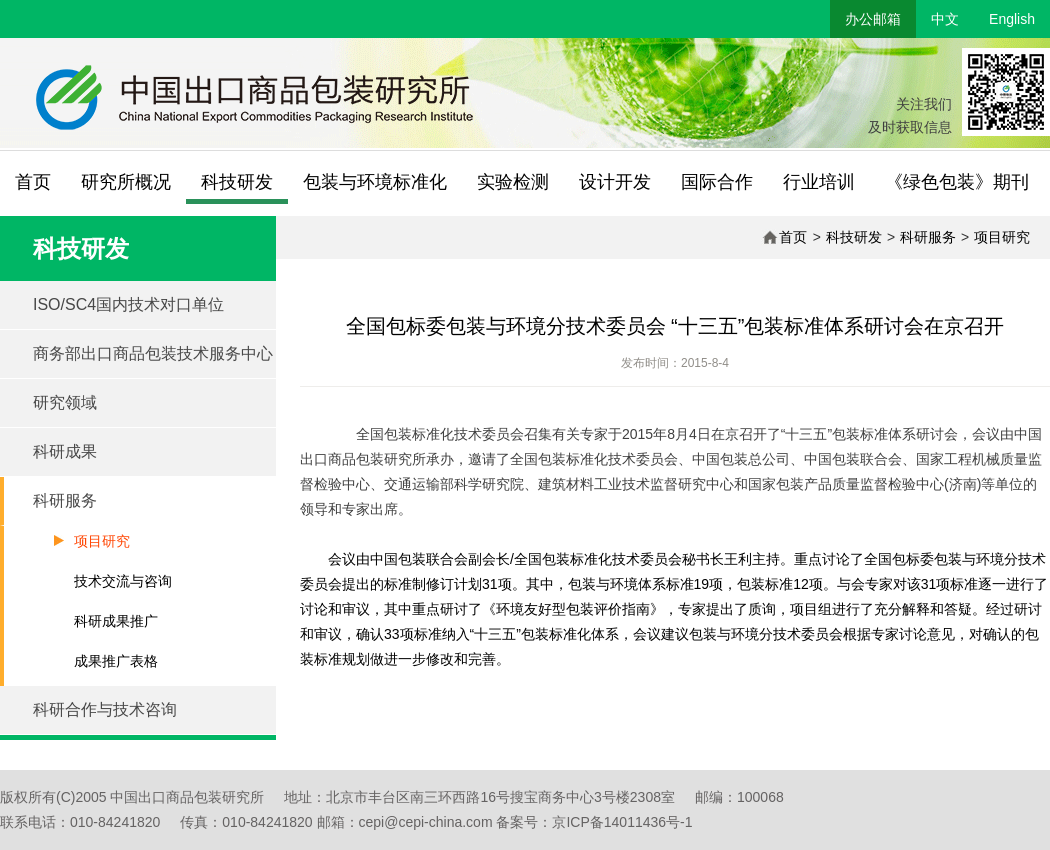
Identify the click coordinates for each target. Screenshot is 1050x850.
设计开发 (615, 182)
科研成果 (65, 451)
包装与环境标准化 (375, 182)
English (1012, 19)
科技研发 (237, 182)
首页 (33, 182)
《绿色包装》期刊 (957, 182)
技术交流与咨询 (123, 581)
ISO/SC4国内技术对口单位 (128, 304)
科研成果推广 (116, 621)
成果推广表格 (116, 661)
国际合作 (717, 182)
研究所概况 (126, 182)
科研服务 (928, 237)
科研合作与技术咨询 (105, 709)
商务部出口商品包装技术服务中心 (153, 353)
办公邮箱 (873, 19)
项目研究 (1002, 237)
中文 (945, 19)
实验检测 (513, 182)
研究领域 (65, 402)
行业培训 (819, 182)
